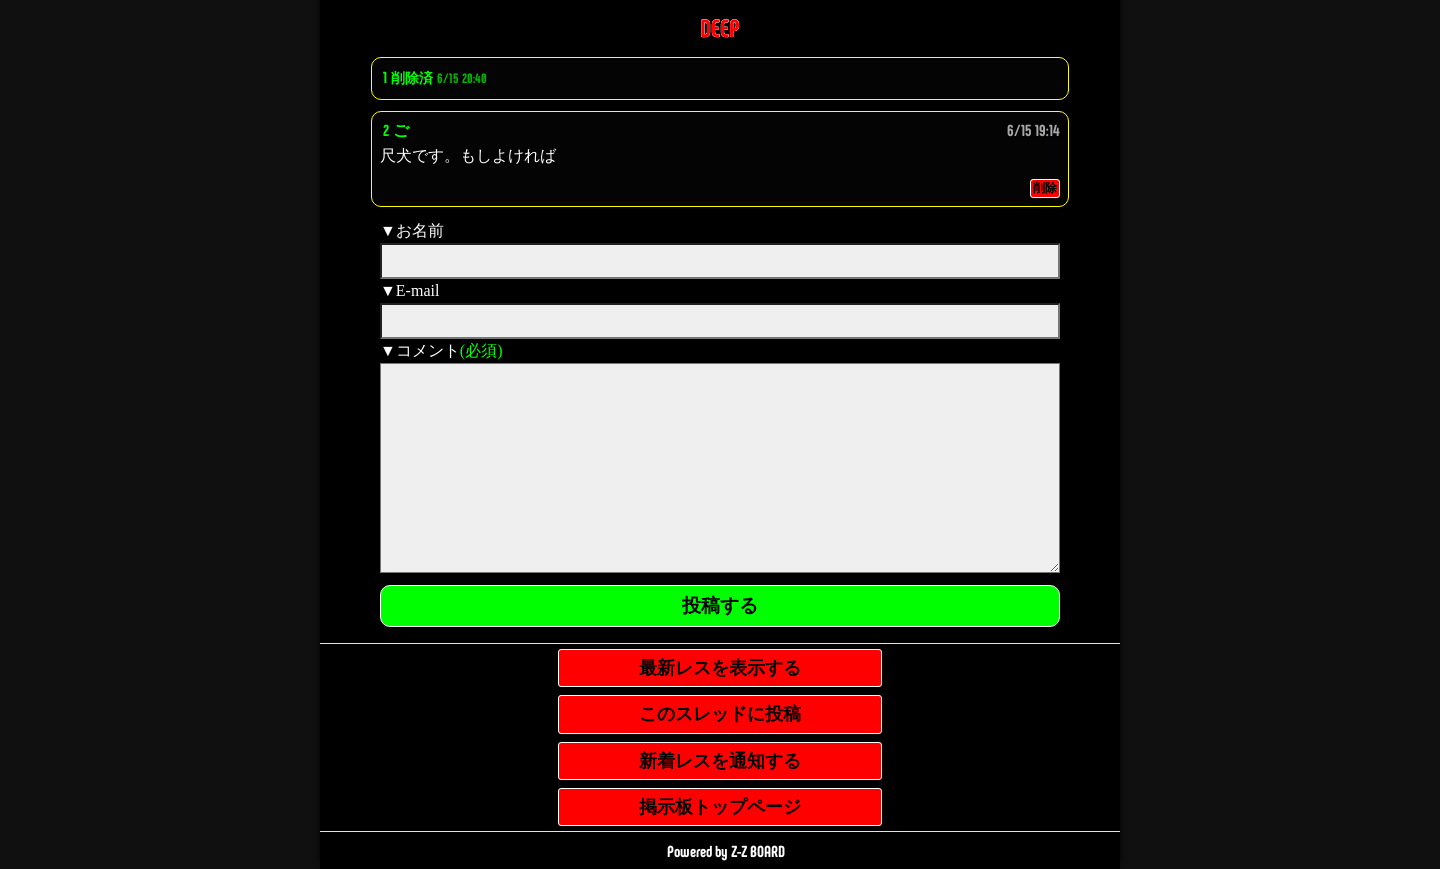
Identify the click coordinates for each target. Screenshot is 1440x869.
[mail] (720, 321)
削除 (1045, 188)
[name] (720, 261)
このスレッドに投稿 (720, 714)
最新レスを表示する (720, 668)
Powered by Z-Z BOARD (726, 851)
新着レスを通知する (720, 761)
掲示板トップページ (720, 807)
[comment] (720, 468)
